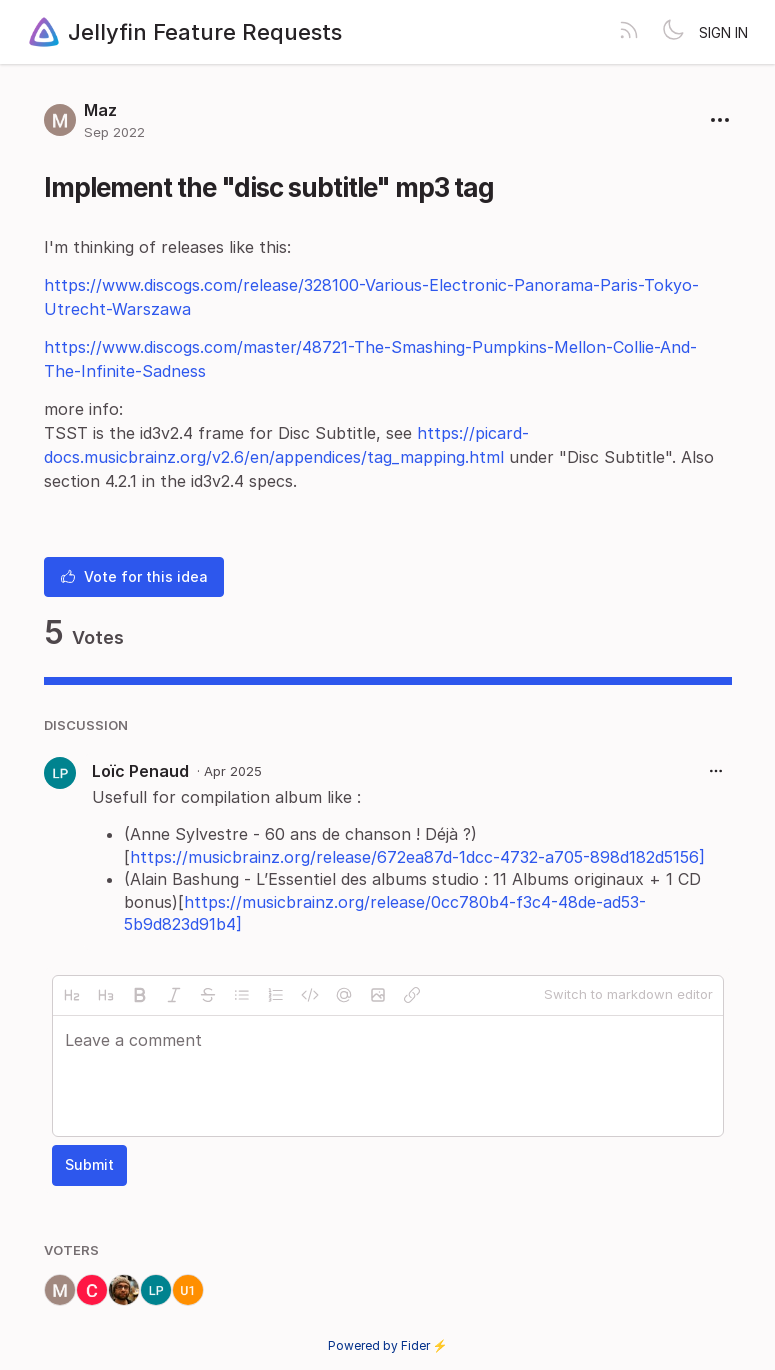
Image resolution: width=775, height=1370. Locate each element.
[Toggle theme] (673, 32)
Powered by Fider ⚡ (388, 1345)
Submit (89, 1164)
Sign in (723, 32)
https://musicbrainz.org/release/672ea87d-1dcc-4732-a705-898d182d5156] (417, 857)
